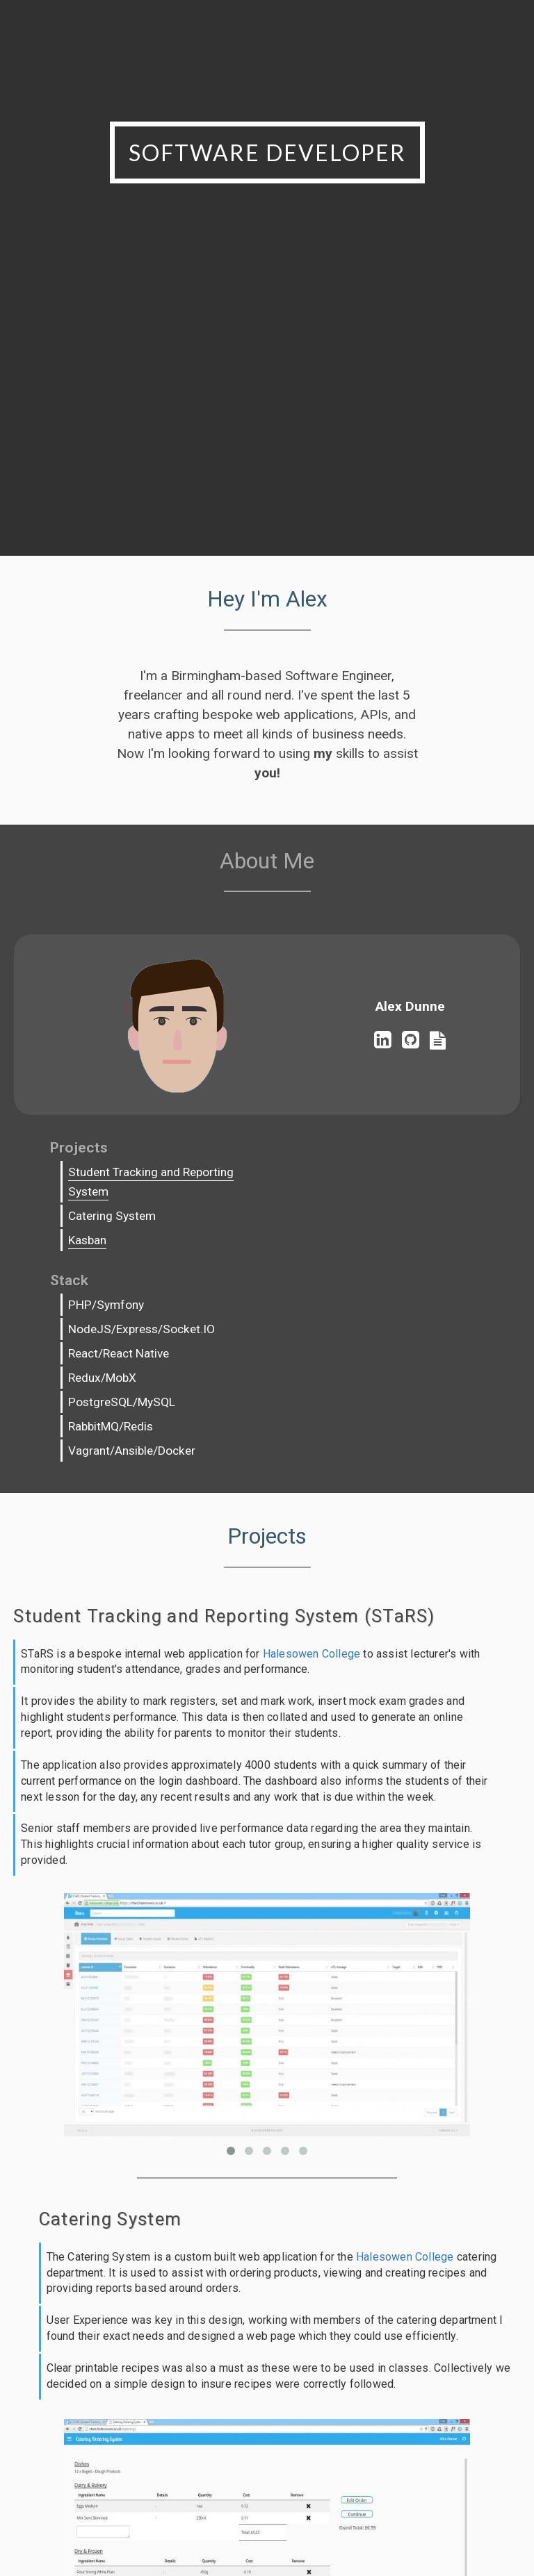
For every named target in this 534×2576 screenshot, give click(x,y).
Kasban (96, 1261)
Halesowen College (311, 1540)
